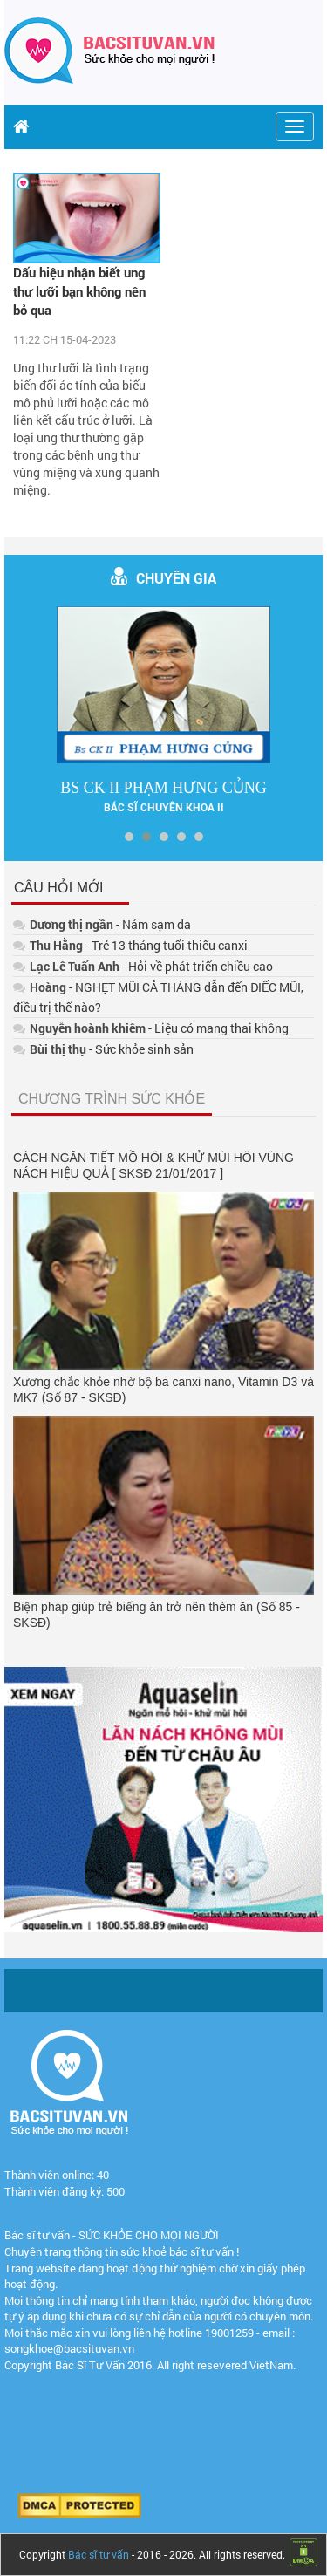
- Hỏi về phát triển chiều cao (143, 966)
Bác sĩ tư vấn (98, 2554)
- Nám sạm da (102, 924)
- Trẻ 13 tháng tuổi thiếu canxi (130, 945)
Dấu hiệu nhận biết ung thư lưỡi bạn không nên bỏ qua (79, 290)
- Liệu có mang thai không (151, 1028)
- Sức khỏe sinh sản (103, 1049)
